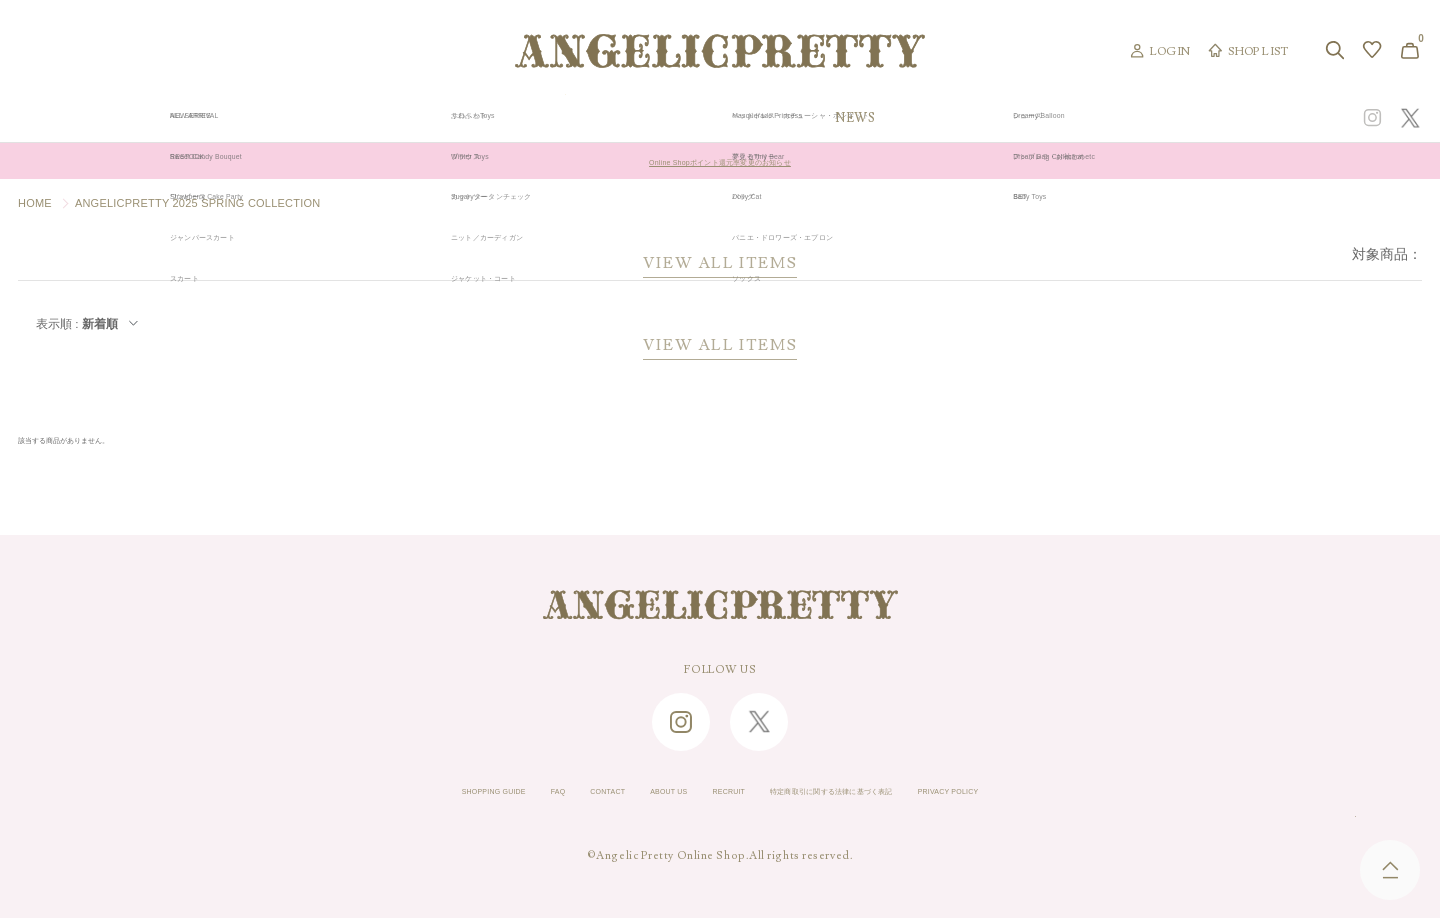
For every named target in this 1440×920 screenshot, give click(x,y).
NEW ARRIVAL (720, 118)
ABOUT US (632, 794)
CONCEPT (1207, 118)
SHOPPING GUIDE (386, 794)
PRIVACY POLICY (1057, 794)
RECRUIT (717, 794)
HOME (35, 203)
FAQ (478, 794)
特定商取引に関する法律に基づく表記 (875, 794)
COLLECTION (871, 118)
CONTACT (546, 794)
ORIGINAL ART (566, 118)
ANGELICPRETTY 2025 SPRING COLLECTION (198, 203)
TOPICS (998, 118)
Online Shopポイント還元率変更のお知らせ (719, 161)
